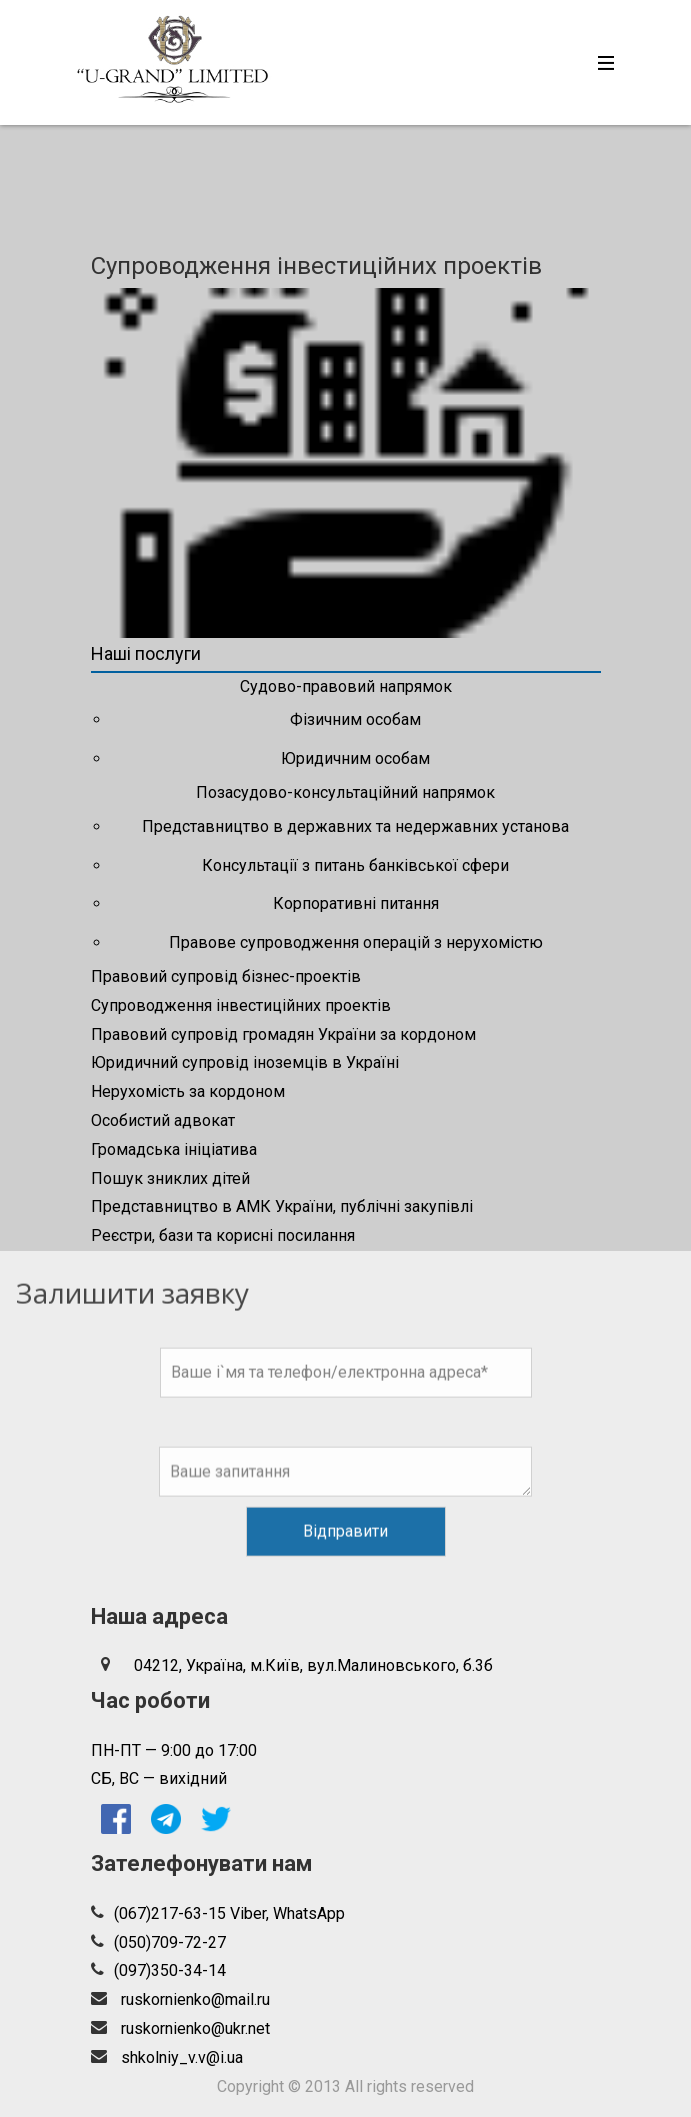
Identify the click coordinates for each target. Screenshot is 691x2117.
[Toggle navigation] (601, 62)
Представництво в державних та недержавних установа (355, 826)
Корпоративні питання (356, 903)
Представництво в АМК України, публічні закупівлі (282, 1206)
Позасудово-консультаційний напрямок (345, 792)
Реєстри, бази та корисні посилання (223, 1235)
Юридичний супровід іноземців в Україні (245, 1062)
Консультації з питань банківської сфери (355, 865)
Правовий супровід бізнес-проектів (226, 976)
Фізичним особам (355, 719)
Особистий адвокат (163, 1120)
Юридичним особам (355, 758)
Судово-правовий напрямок (346, 686)
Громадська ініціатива (174, 1149)
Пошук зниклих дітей (170, 1178)
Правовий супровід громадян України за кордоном (283, 1034)
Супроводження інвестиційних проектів (241, 1005)
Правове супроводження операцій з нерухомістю (356, 942)
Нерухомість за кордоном (188, 1091)
